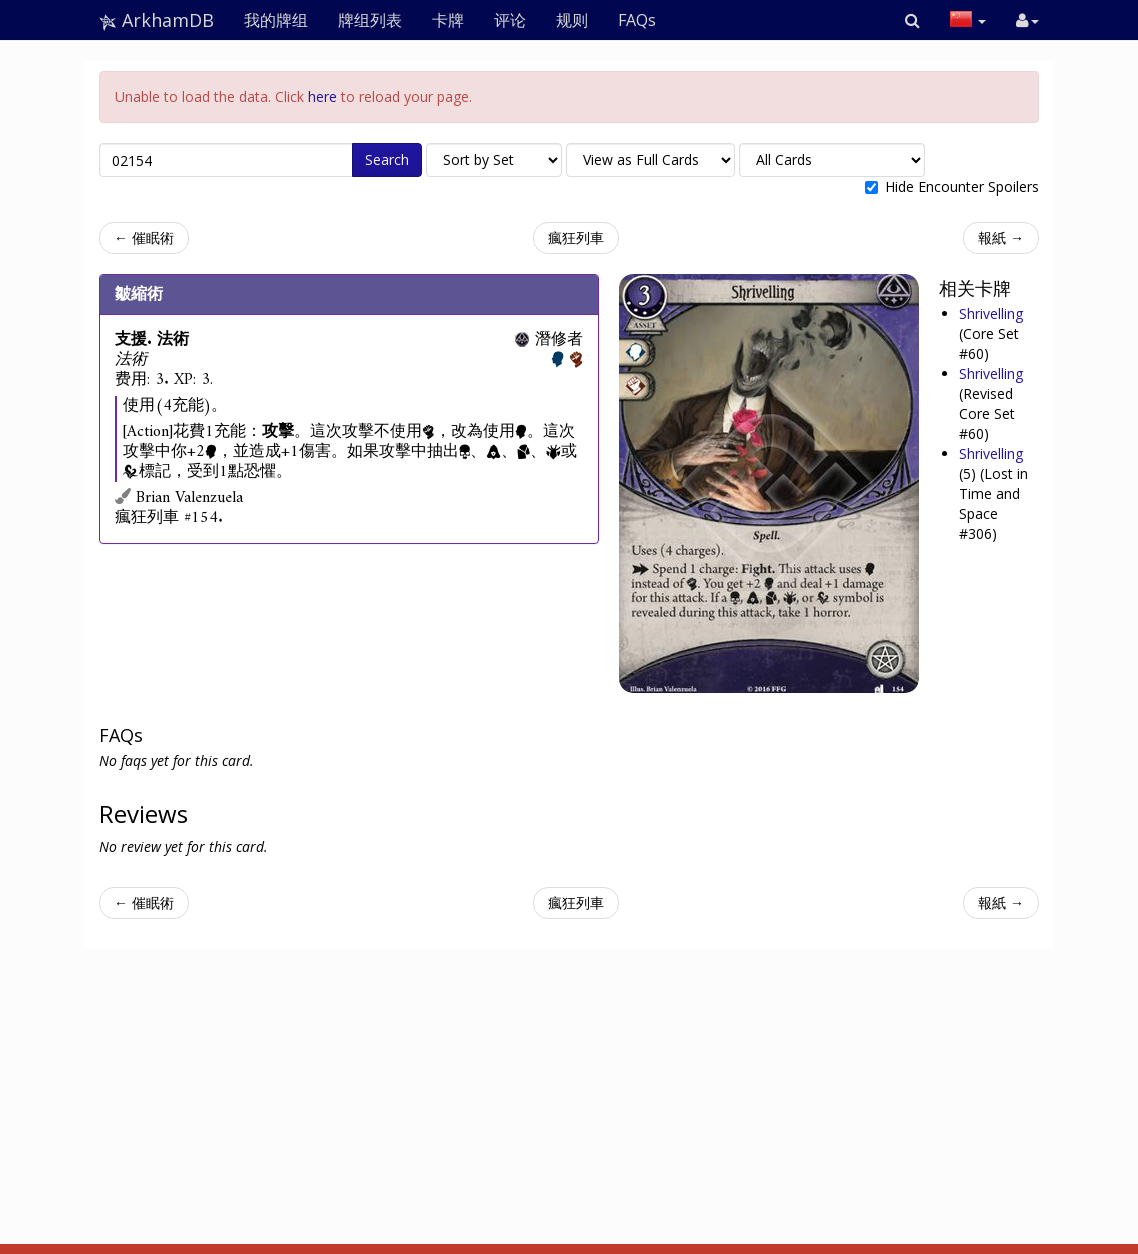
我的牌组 (276, 20)
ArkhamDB (156, 20)
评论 (510, 20)
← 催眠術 (144, 237)
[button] (912, 20)
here (322, 96)
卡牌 (448, 20)
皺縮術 (139, 294)
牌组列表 (370, 20)
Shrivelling (991, 313)
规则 (572, 20)
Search (387, 159)
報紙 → (1001, 237)
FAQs (637, 20)
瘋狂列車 (576, 237)
